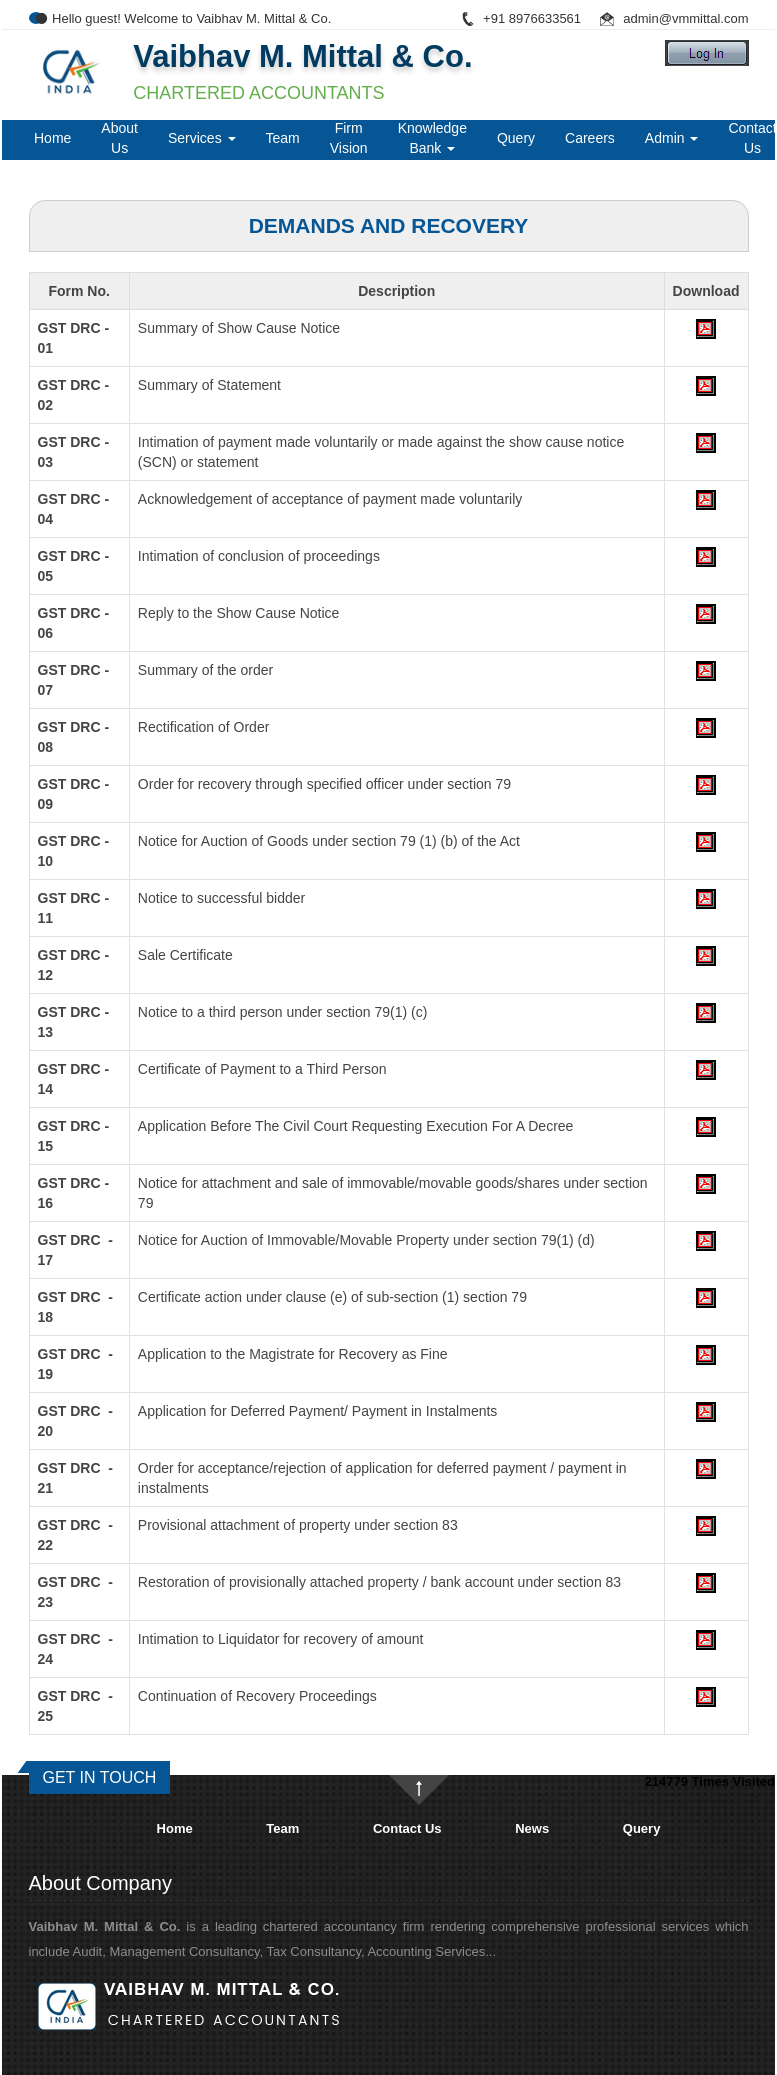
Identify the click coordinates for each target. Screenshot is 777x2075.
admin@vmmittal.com (685, 18)
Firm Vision (349, 138)
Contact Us (407, 1828)
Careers (590, 138)
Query (516, 138)
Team (283, 138)
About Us (119, 138)
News (532, 1828)
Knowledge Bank (432, 138)
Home (52, 138)
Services (202, 138)
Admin (672, 138)
